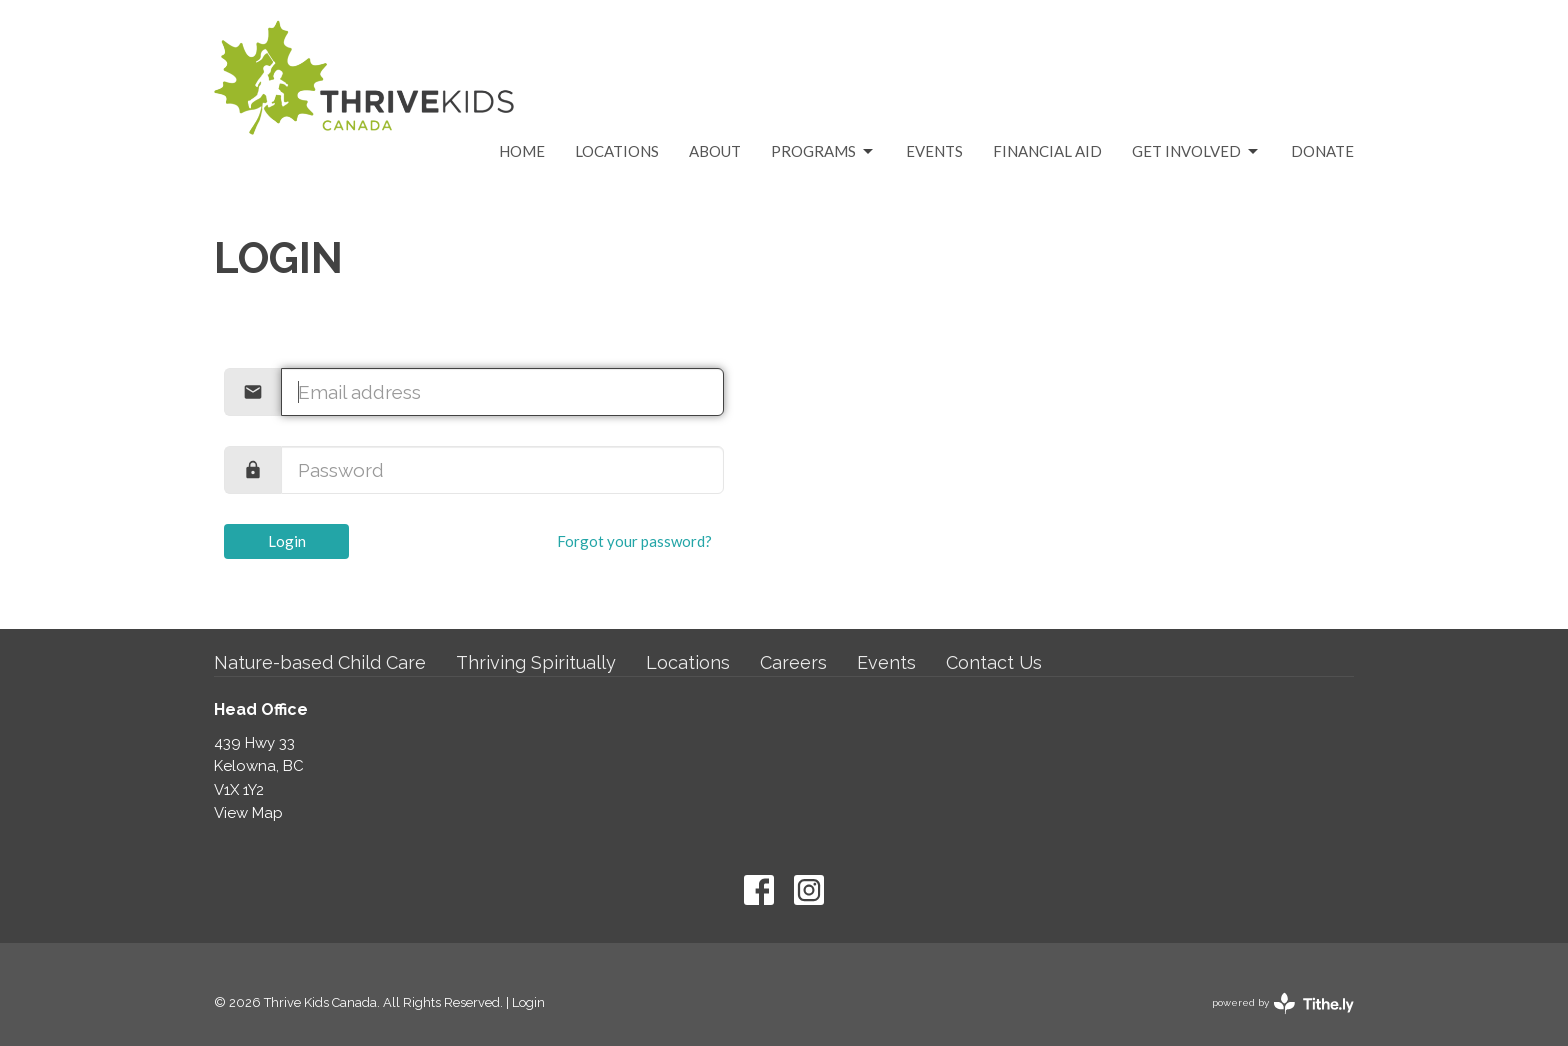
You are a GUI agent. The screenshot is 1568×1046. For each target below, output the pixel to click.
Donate (1322, 151)
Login (287, 541)
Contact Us (994, 662)
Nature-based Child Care (320, 662)
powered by (1283, 1003)
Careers (793, 662)
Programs (823, 152)
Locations (617, 151)
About (715, 151)
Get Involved (1196, 152)
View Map (248, 813)
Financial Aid (1047, 151)
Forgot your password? (634, 541)
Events (934, 151)
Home (522, 151)
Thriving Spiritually (536, 662)
